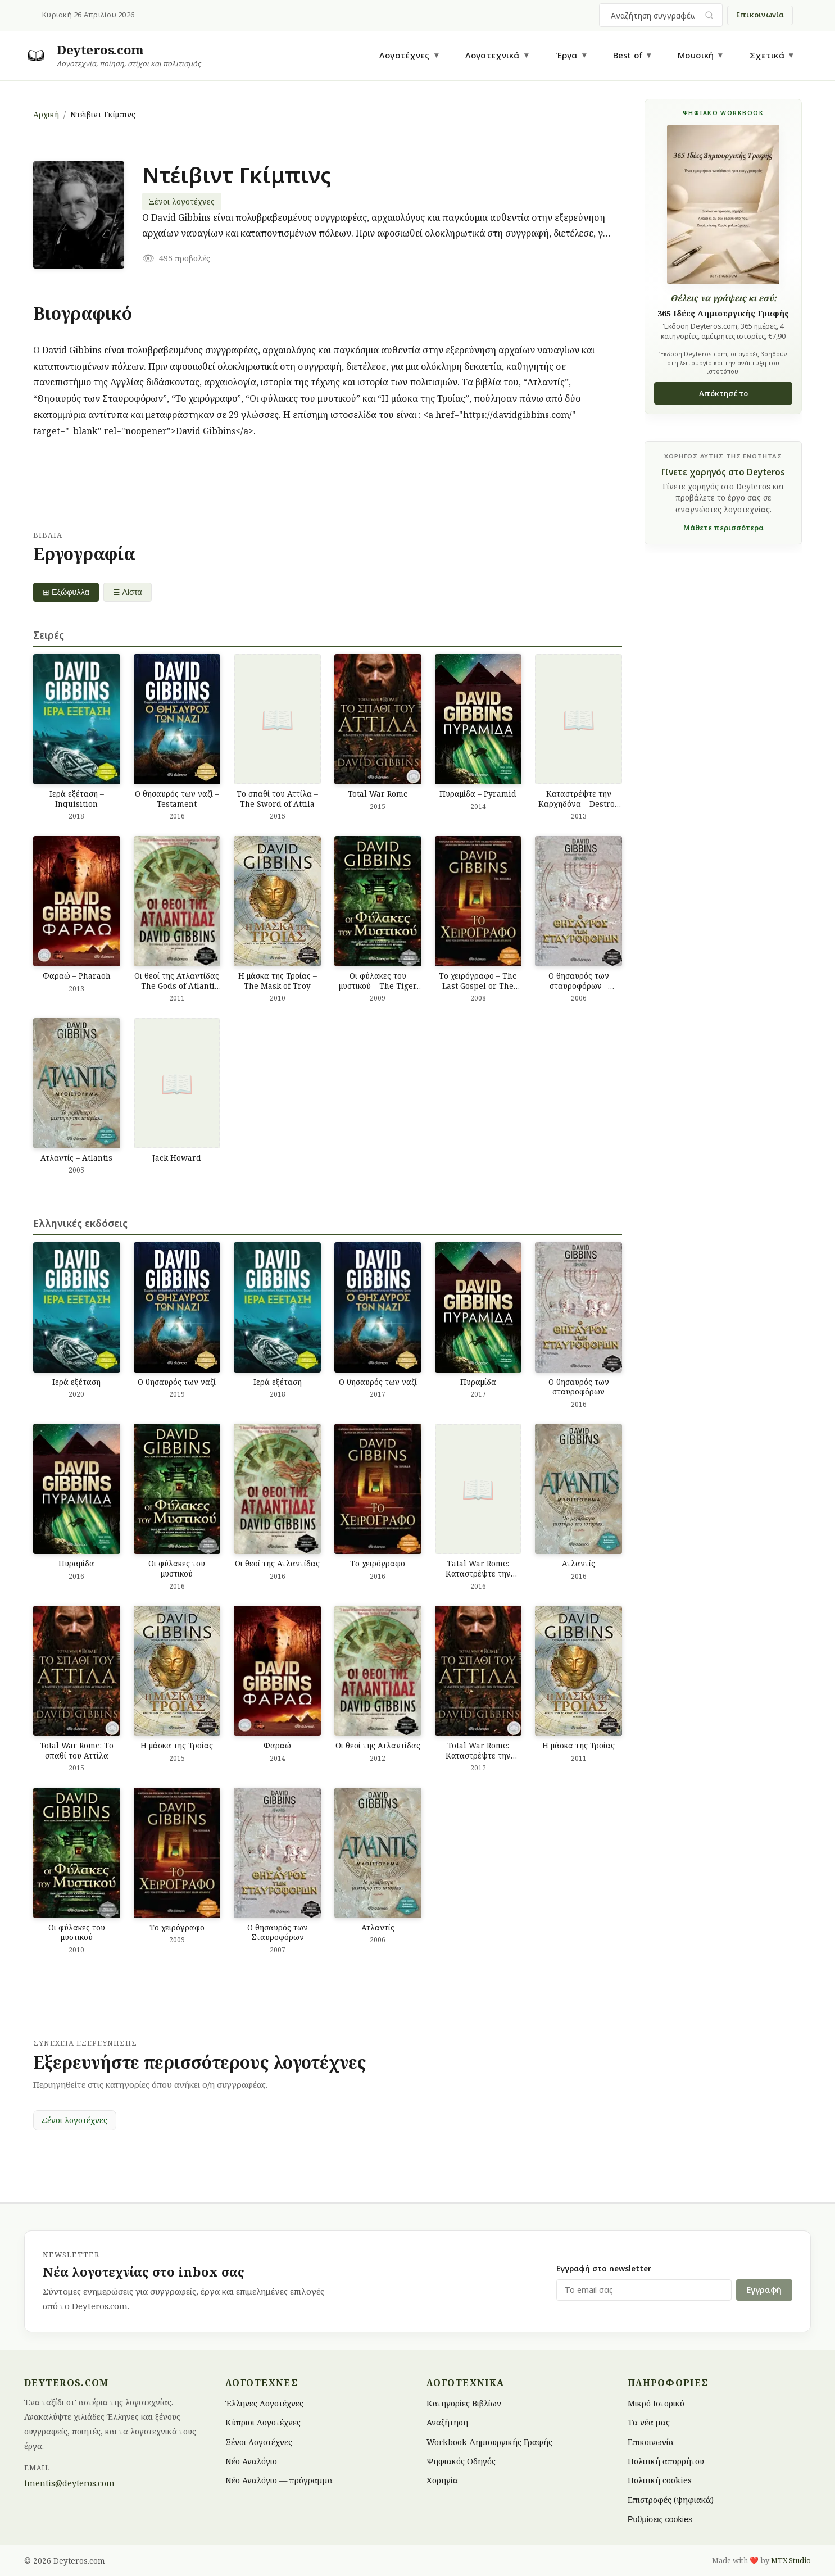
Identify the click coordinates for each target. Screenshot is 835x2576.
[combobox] (654, 15)
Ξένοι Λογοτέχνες (258, 2441)
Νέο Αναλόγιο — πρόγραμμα (279, 2480)
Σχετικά (767, 55)
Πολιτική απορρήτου (666, 2461)
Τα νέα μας (649, 2422)
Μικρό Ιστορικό (656, 2402)
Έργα (566, 55)
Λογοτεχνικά (492, 55)
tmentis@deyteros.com (69, 2483)
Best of (627, 55)
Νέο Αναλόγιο (251, 2461)
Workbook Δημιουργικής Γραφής (489, 2441)
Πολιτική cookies (660, 2480)
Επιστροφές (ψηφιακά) (671, 2499)
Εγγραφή (764, 2289)
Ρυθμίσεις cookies (660, 2519)
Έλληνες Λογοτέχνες (264, 2402)
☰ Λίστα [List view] (127, 592)
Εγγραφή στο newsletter (603, 2268)
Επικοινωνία (760, 15)
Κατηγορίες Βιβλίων (463, 2402)
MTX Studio (791, 2560)
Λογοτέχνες (404, 55)
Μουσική (696, 55)
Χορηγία (442, 2480)
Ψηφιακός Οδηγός (461, 2461)
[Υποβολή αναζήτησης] (709, 15)
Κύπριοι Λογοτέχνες (263, 2422)
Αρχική (46, 114)
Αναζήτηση (447, 2422)
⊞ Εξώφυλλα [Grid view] (66, 592)
